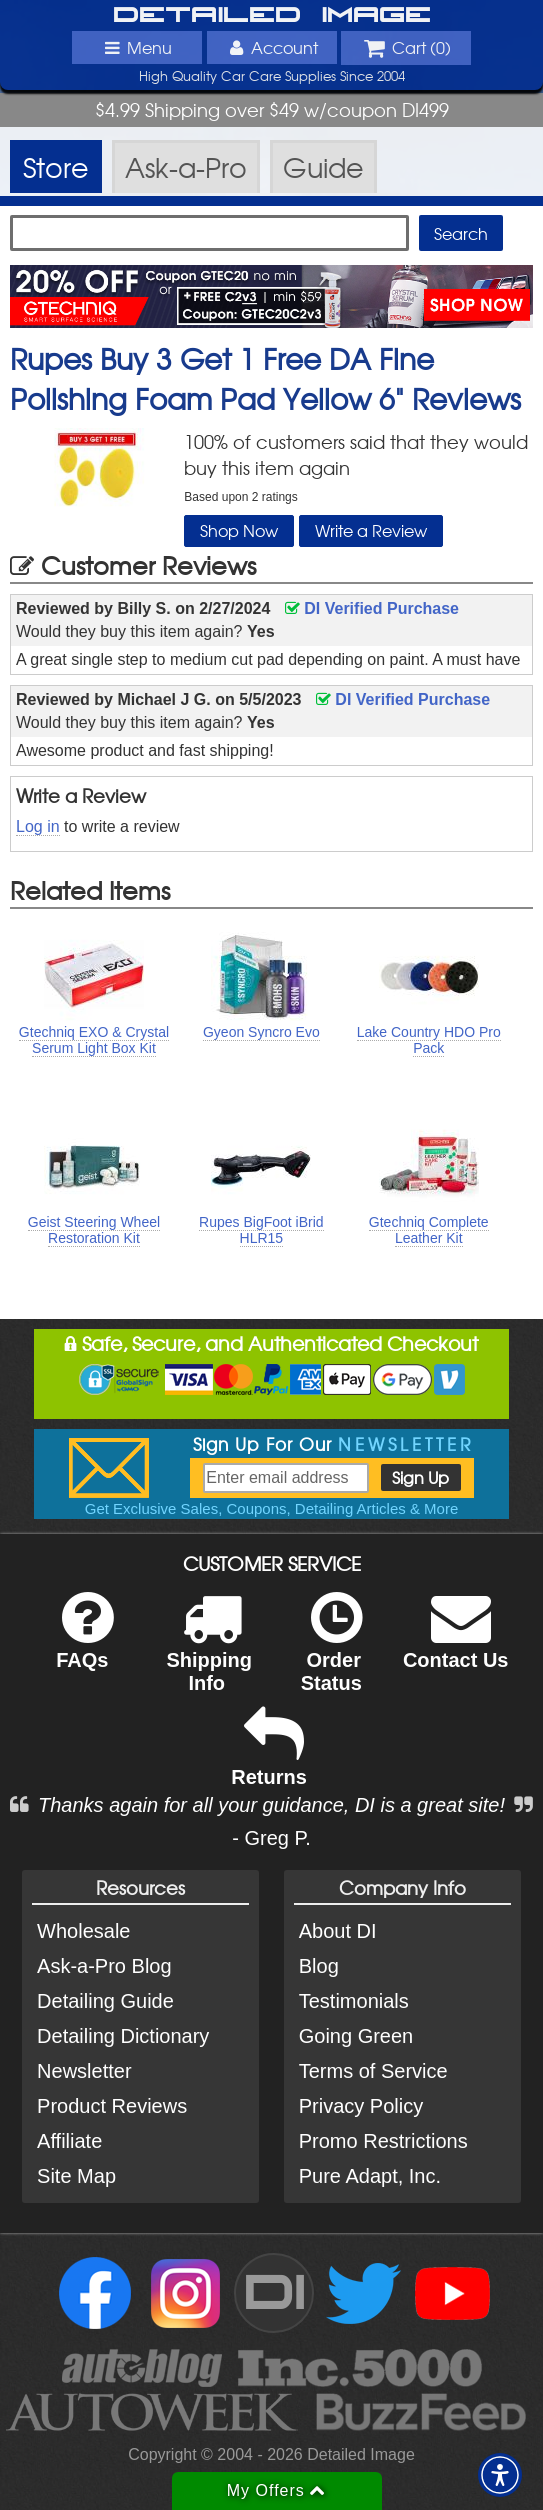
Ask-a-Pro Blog (104, 1966)
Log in (38, 826)
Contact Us (456, 1643)
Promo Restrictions (383, 2141)
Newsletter (84, 2071)
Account (271, 47)
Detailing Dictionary (123, 2036)
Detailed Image (272, 15)
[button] (500, 2475)
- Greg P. (271, 1838)
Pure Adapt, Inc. (370, 2176)
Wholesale (83, 1931)
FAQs (84, 1643)
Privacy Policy (361, 2106)
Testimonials (354, 2001)
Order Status (331, 1655)
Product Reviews (112, 2106)
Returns (269, 1760)
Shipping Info (209, 1655)
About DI (338, 1931)
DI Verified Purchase (372, 608)
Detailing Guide (105, 2001)
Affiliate (69, 2141)
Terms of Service (373, 2071)
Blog (319, 1966)
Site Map (76, 2176)
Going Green (356, 2036)
